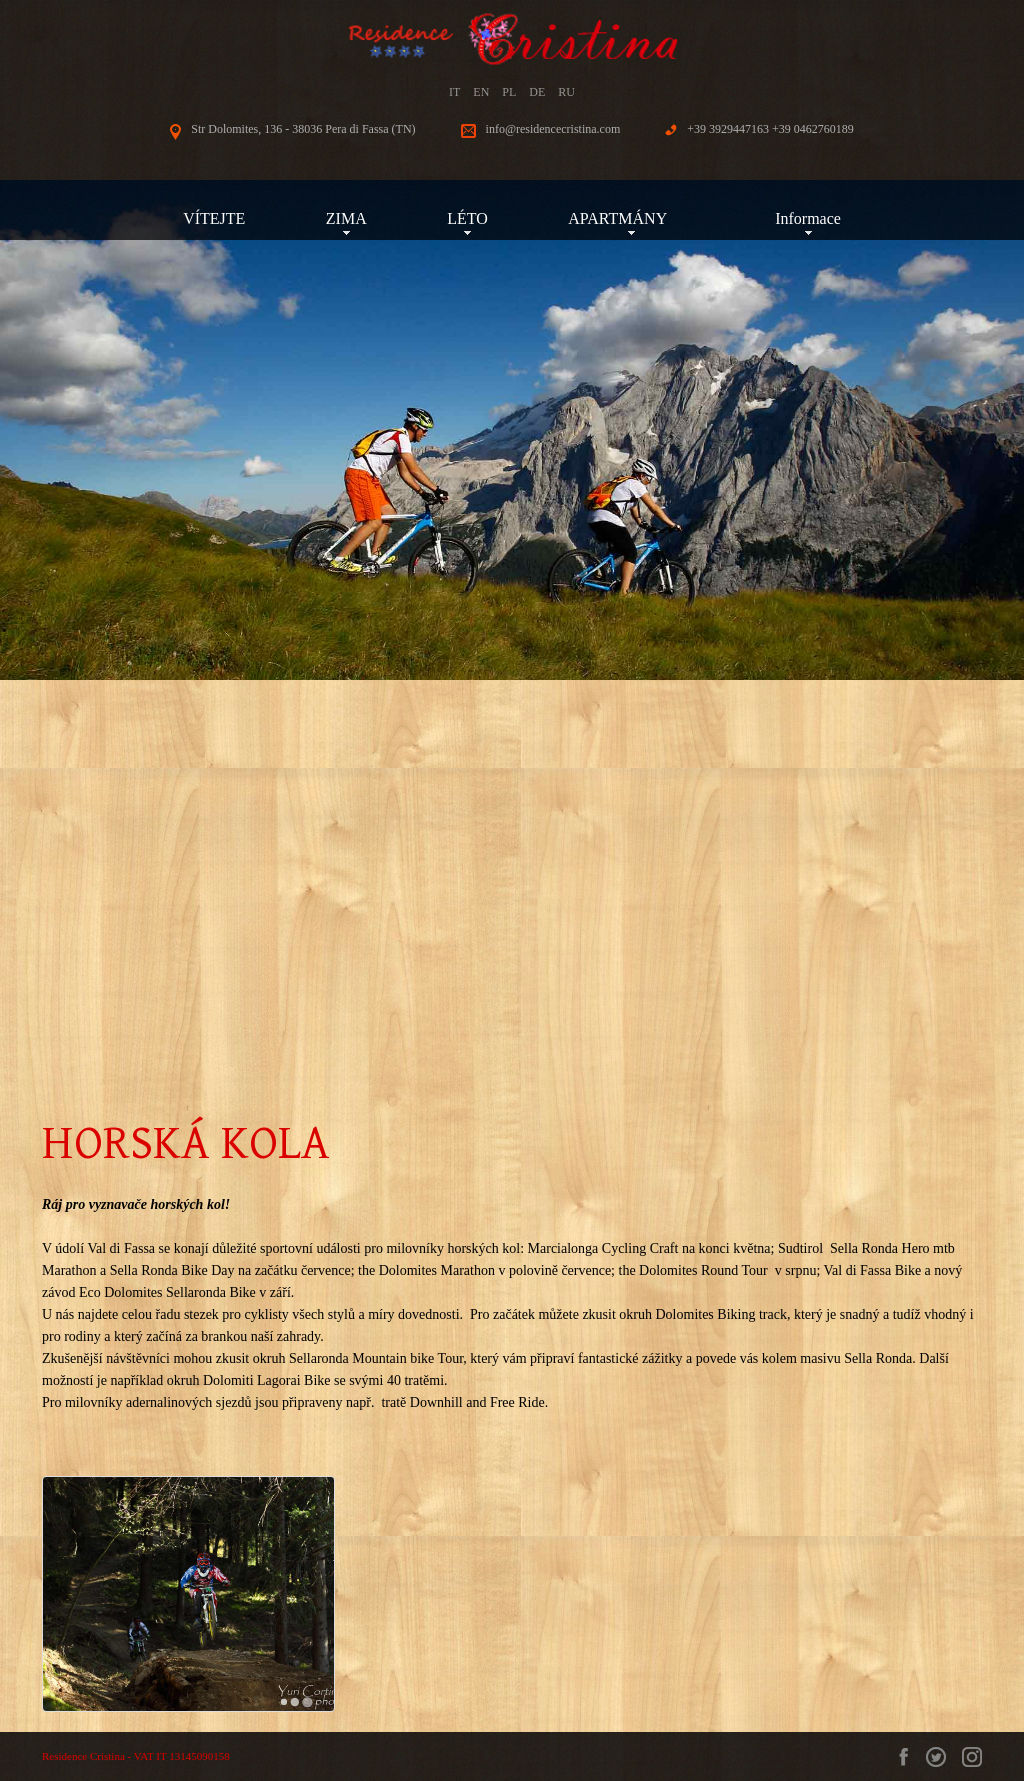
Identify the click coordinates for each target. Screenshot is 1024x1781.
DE (537, 92)
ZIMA (346, 218)
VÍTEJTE (214, 218)
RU (566, 92)
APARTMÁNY (631, 218)
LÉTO (467, 218)
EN (481, 92)
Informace (808, 218)
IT (454, 92)
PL (509, 92)
